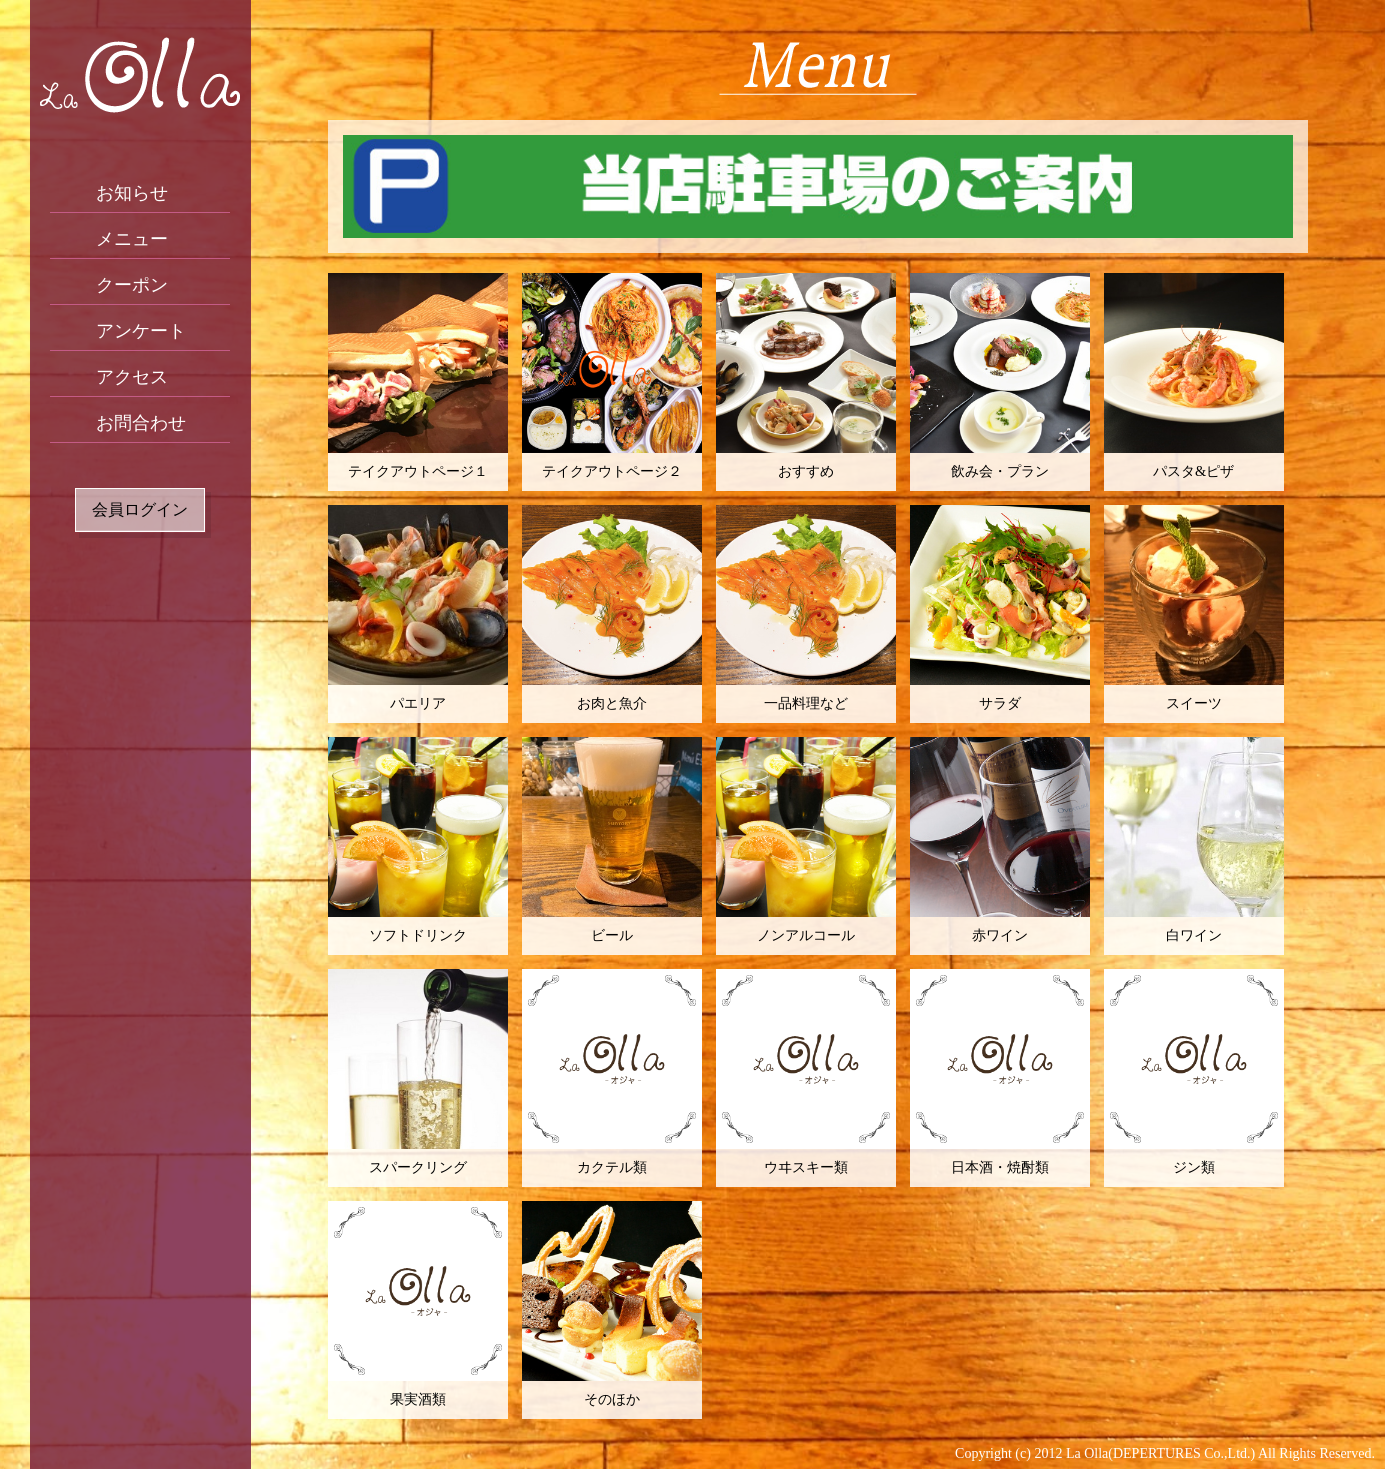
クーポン (132, 285)
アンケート (141, 331)
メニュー (132, 239)
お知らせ (132, 193)
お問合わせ (141, 423)
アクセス (132, 377)
